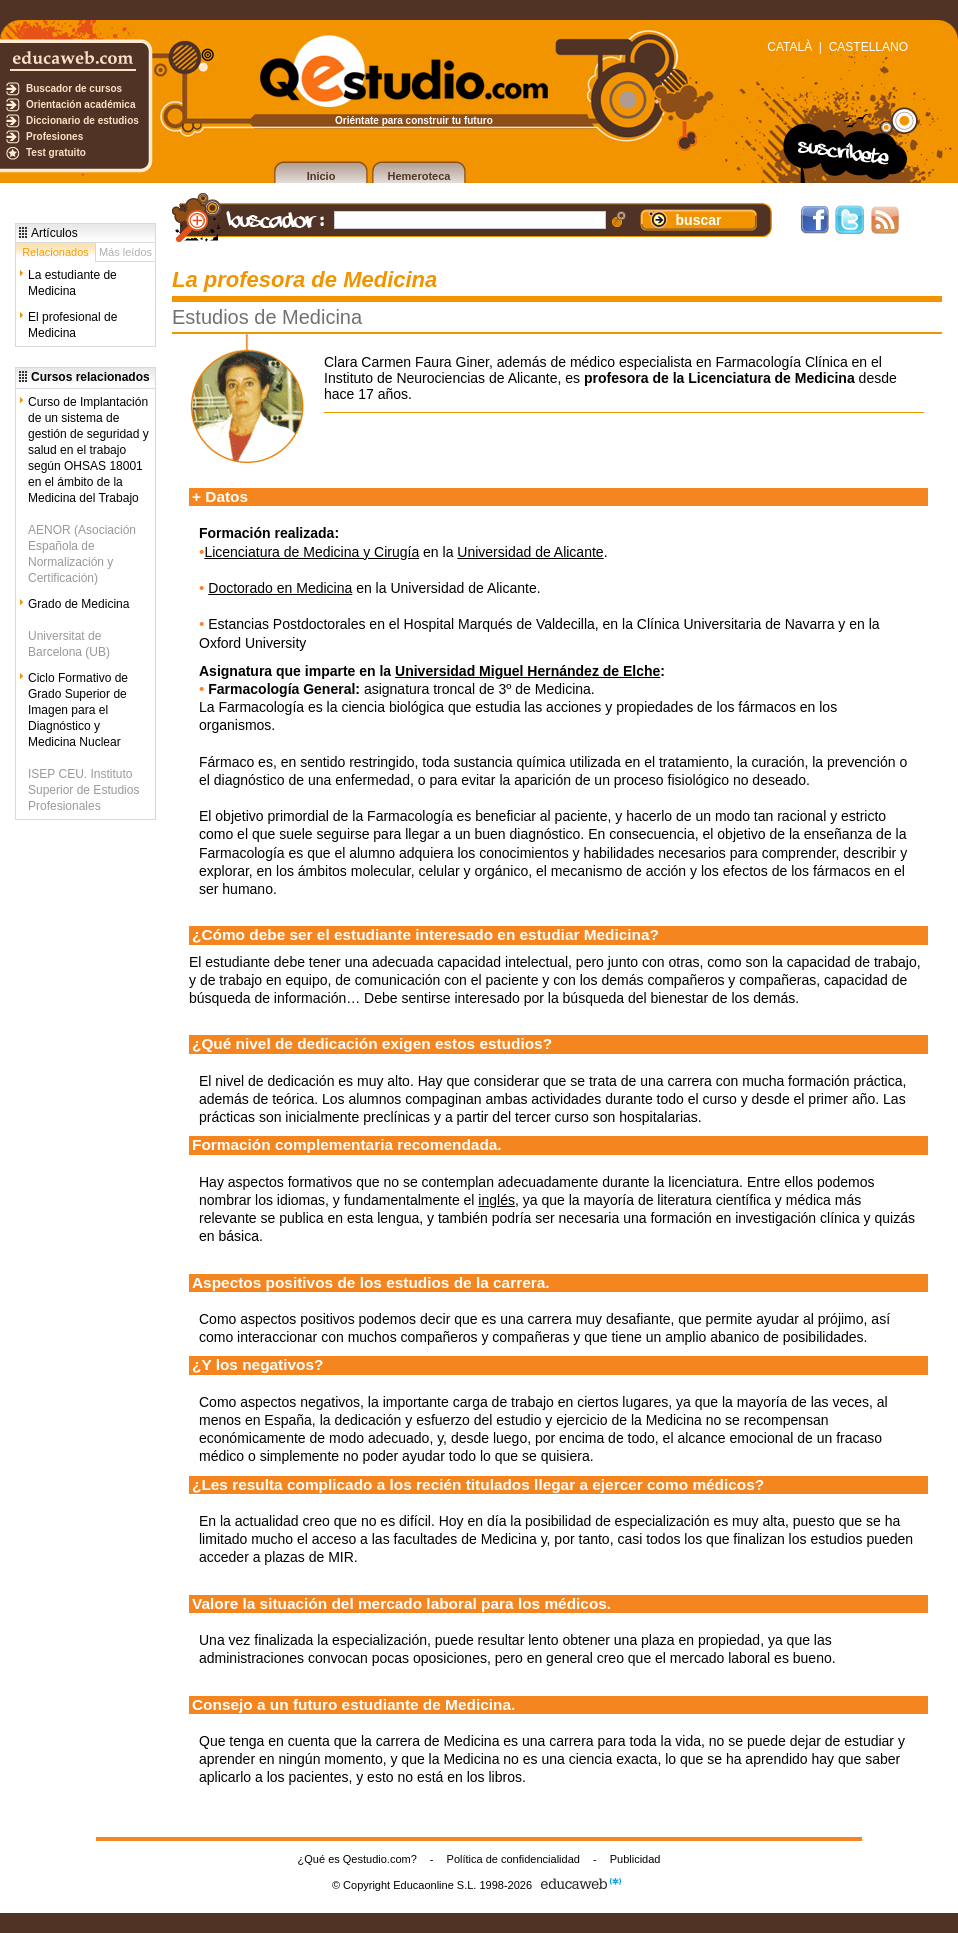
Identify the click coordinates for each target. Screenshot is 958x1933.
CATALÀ (789, 47)
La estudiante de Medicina (72, 283)
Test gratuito (56, 152)
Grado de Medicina (78, 604)
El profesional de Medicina (72, 325)
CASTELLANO (868, 47)
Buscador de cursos (74, 88)
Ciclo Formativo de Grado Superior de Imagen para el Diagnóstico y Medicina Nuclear (78, 710)
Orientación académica (81, 104)
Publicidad (635, 1859)
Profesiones (54, 136)
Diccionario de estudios (82, 120)
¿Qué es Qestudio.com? (357, 1859)
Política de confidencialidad (513, 1859)
